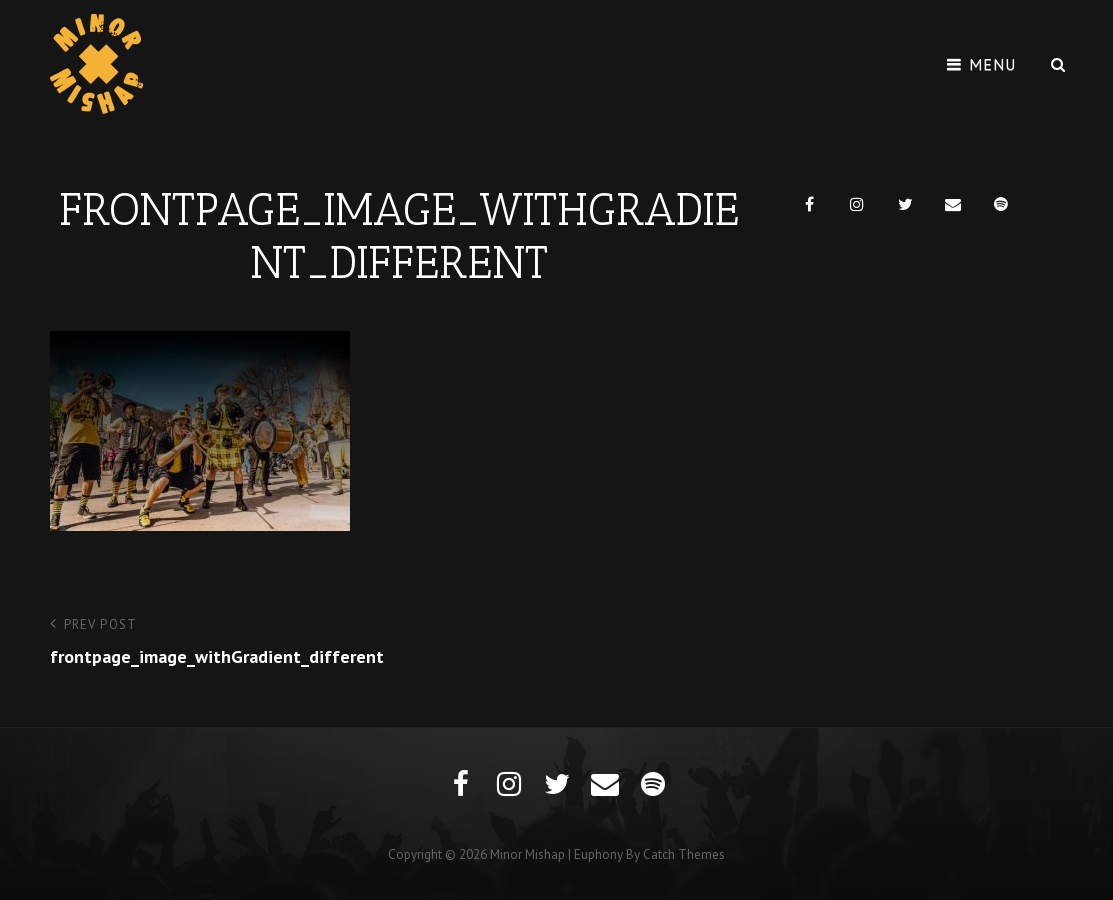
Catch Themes (684, 854)
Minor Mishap (527, 854)
